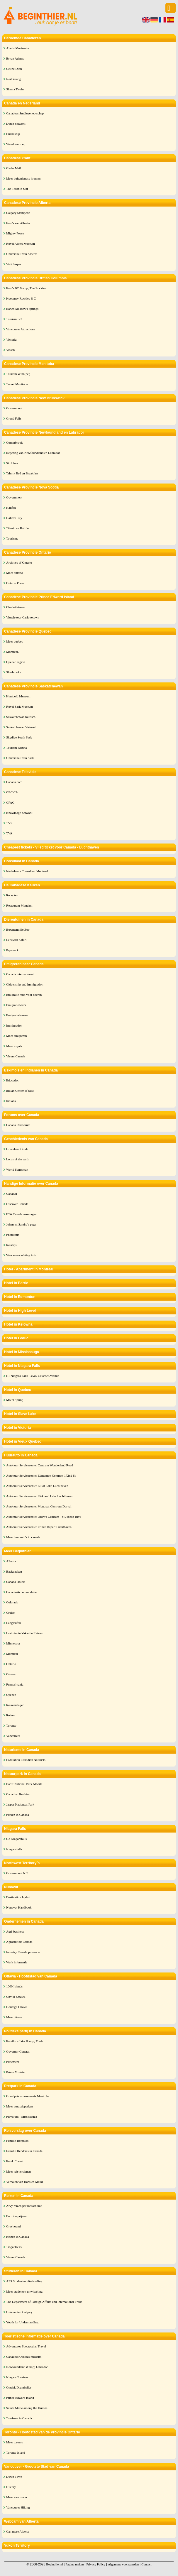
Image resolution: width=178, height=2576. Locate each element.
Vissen (10, 349)
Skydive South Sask (19, 737)
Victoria (11, 339)
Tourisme (12, 538)
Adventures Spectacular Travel (26, 2346)
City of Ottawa (15, 1996)
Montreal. (12, 651)
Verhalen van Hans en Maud (24, 2181)
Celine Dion (14, 68)
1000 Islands (14, 1986)
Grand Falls (13, 418)
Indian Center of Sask (20, 1090)
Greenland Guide (17, 1149)
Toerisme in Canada (19, 2418)
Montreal (12, 1653)
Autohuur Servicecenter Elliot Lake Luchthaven (37, 1486)
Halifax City (14, 518)
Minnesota (13, 1643)
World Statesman (17, 1169)
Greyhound (13, 2226)
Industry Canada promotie (23, 1952)
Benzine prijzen (16, 2216)
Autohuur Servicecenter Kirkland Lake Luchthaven (39, 1496)
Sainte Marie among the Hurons (27, 2408)
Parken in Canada (17, 1814)
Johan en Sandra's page (21, 1224)
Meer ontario (14, 572)
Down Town (14, 2476)
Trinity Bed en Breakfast (22, 473)
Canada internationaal (20, 974)
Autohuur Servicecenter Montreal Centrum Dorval (38, 1506)
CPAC (10, 802)
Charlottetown (15, 607)
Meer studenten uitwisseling (24, 2291)
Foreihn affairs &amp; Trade (24, 2041)
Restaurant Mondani (19, 905)
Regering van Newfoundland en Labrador (33, 452)
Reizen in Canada (17, 2236)
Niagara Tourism (17, 2377)
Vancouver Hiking (18, 2507)
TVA (9, 833)
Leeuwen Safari (16, 940)
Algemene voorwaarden (123, 2564)
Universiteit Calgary (19, 2312)
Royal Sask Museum (19, 706)
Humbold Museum (18, 696)
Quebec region (15, 662)
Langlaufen (13, 1623)
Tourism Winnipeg (18, 374)
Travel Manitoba (17, 384)
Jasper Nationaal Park (20, 1804)
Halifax (11, 507)
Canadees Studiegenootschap (25, 113)
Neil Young (13, 79)
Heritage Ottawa (16, 2007)
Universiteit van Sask (20, 758)
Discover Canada (17, 1204)
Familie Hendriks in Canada (24, 2151)
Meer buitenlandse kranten (23, 178)
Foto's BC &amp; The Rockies (26, 288)
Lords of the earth (17, 1159)
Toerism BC (14, 319)
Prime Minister (16, 2072)
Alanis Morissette (17, 48)
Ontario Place (15, 583)
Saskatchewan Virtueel (20, 727)
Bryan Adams (15, 58)
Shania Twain (15, 89)
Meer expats (14, 1046)
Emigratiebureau (17, 1015)
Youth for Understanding (22, 2322)
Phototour (12, 1234)
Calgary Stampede (18, 212)
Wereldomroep (15, 144)
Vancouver (13, 1735)
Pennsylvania (14, 1684)
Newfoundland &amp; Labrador (27, 2367)
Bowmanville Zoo (18, 929)
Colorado (12, 1602)
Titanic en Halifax (18, 528)
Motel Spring (14, 1400)
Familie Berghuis (17, 2140)
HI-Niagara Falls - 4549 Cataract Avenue (32, 1375)
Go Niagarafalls (16, 1838)
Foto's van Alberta (18, 223)
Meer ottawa (14, 2017)
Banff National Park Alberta (24, 1784)
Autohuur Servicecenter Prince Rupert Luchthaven (39, 1527)
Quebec (11, 1694)
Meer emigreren (16, 1035)
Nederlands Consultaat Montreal (27, 871)
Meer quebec (14, 641)
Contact (146, 2564)
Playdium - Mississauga (21, 2116)
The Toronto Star (17, 188)
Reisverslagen (15, 1705)
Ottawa (11, 1674)
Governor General (18, 2051)
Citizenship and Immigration (24, 984)
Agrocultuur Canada (19, 1941)
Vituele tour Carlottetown (22, 617)
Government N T (17, 1873)
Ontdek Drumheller (18, 2387)
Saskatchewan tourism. (21, 717)
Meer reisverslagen (18, 2171)
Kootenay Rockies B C (21, 298)
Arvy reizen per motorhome (24, 2205)
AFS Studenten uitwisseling (24, 2281)
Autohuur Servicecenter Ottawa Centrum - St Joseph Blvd (43, 1516)
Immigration (14, 1025)
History (11, 2487)
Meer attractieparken (19, 2106)
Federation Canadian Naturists (25, 1760)
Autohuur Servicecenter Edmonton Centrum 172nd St (41, 1475)
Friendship (13, 134)
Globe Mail (13, 168)
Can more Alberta (17, 2531)
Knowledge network (19, 812)
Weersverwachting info (21, 1255)
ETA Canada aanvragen (21, 1214)
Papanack (12, 950)
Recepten (12, 895)
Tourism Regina (16, 747)
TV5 (9, 823)
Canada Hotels (15, 1581)
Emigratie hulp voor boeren (24, 994)
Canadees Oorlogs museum (23, 2356)
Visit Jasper (13, 264)
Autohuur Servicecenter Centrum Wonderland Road (39, 1465)
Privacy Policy (95, 2564)
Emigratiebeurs (16, 1005)
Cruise (10, 1612)
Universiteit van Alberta (21, 254)
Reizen (10, 1715)
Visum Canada (15, 1056)
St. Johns (12, 463)
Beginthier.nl (54, 2564)
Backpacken (14, 1571)
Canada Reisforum (18, 1125)
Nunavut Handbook (18, 1907)
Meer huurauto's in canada (23, 1537)
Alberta (11, 1561)
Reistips (11, 1245)
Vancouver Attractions (20, 329)
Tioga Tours (14, 2247)
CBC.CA (12, 792)
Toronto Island (15, 2452)
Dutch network (16, 123)
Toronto (11, 1725)
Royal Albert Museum (20, 243)
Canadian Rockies (18, 1794)
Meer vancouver (16, 2497)
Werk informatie (16, 1962)
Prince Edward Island (20, 2397)
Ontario (11, 1664)
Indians (11, 1101)
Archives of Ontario (19, 562)
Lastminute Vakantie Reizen (24, 1633)
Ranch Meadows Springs (22, 308)
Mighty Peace (15, 233)
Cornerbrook (14, 442)
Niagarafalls (14, 1849)
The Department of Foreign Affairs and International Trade (44, 2301)
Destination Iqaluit (18, 1897)
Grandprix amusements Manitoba (27, 2096)
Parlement (12, 2061)
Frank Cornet (14, 2161)
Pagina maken (74, 2564)
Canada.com (14, 782)
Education (12, 1080)
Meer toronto (14, 2442)
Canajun (11, 1193)
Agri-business (15, 1931)
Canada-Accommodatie (21, 1592)
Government (14, 408)
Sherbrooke (13, 672)
